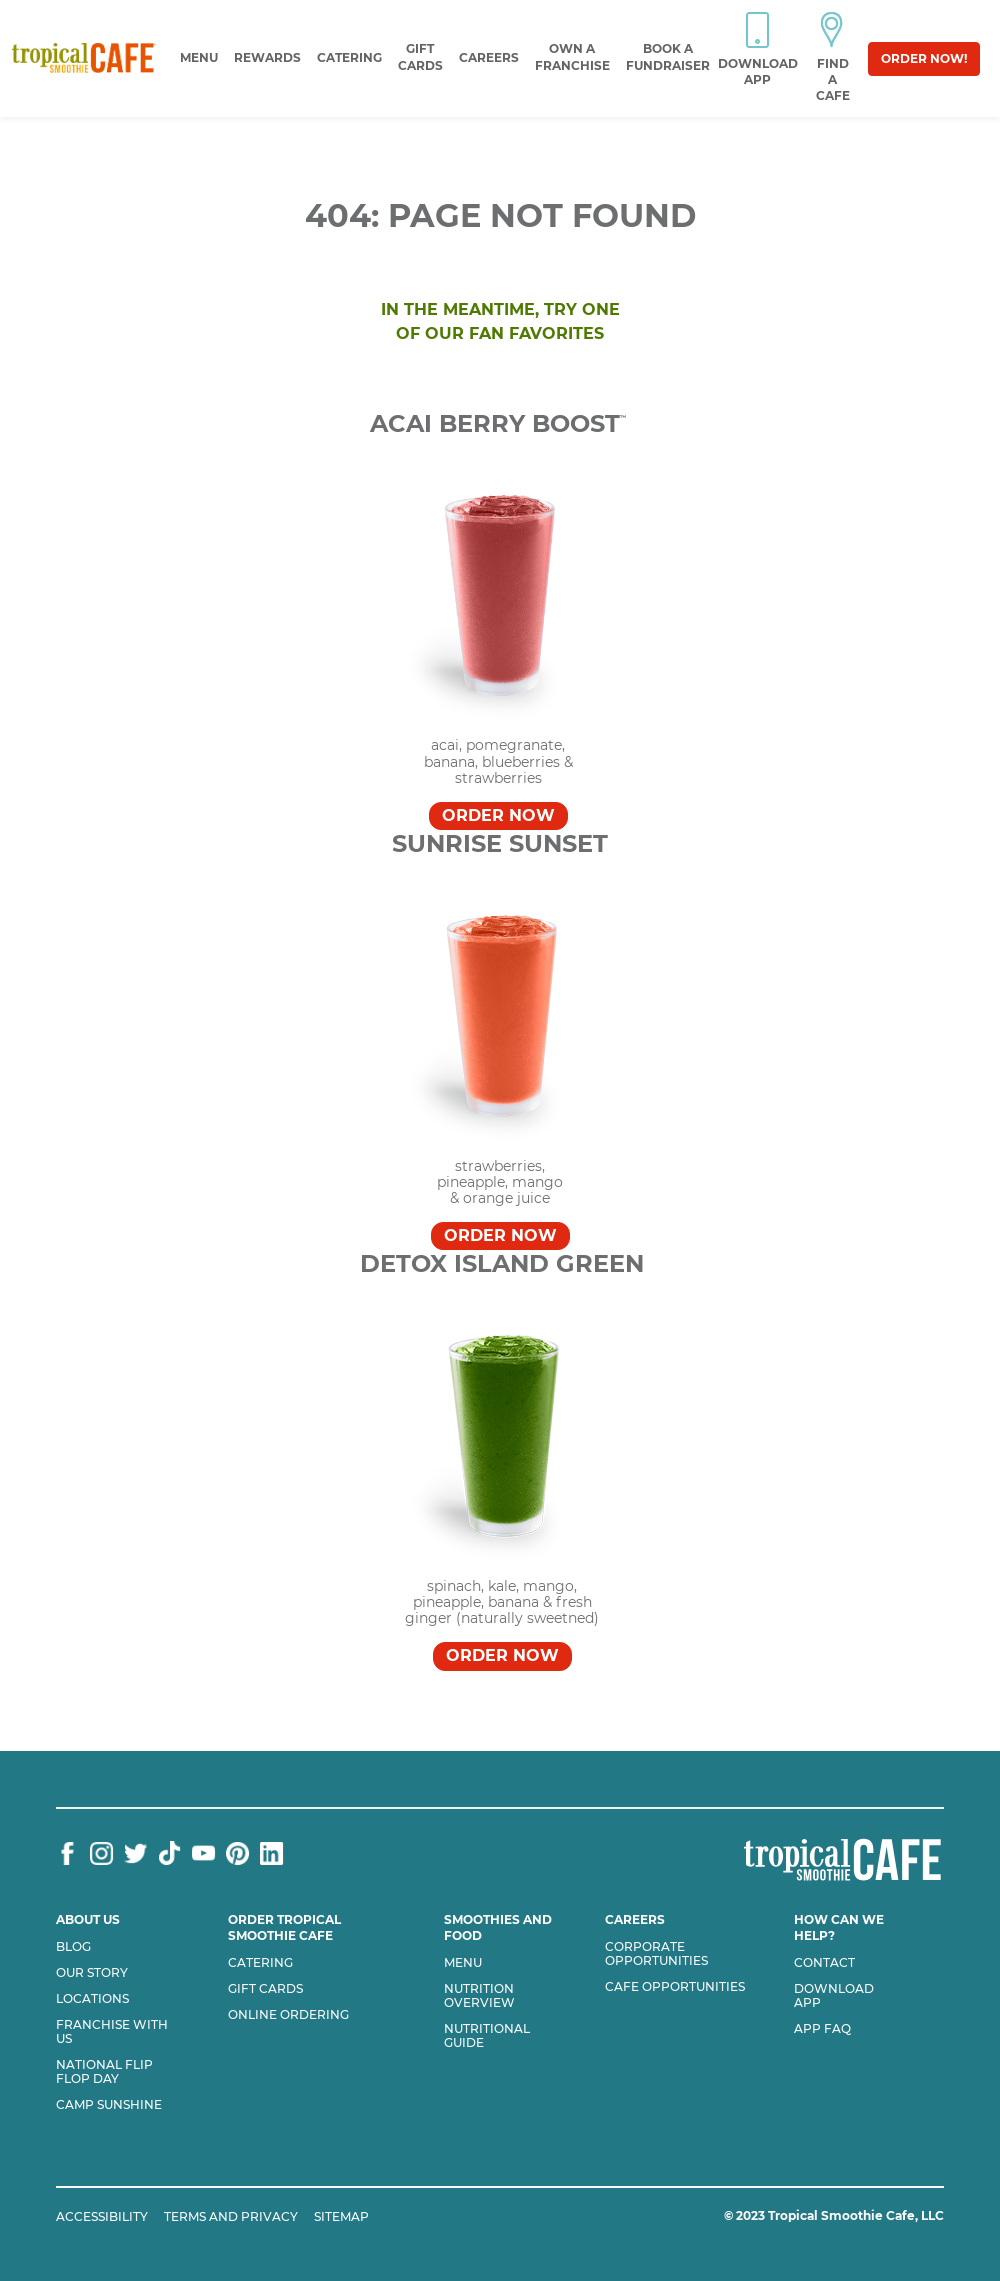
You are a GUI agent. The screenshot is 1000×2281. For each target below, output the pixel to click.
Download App (834, 1996)
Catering (349, 57)
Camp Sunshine (109, 2105)
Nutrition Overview (479, 1996)
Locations (92, 1999)
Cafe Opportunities (675, 1987)
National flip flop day (104, 2072)
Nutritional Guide (487, 2036)
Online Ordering (288, 2015)
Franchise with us (112, 2032)
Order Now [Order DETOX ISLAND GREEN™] (502, 1655)
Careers (489, 57)
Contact (824, 1963)
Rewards (267, 57)
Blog (73, 1947)
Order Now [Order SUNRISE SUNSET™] (500, 1235)
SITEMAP (341, 2216)
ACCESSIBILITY (102, 2216)
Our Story (92, 1973)
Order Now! (924, 58)
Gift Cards (265, 1989)
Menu (199, 57)
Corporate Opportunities (656, 1954)
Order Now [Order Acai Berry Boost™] (498, 815)
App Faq (822, 2029)
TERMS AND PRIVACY (231, 2216)
